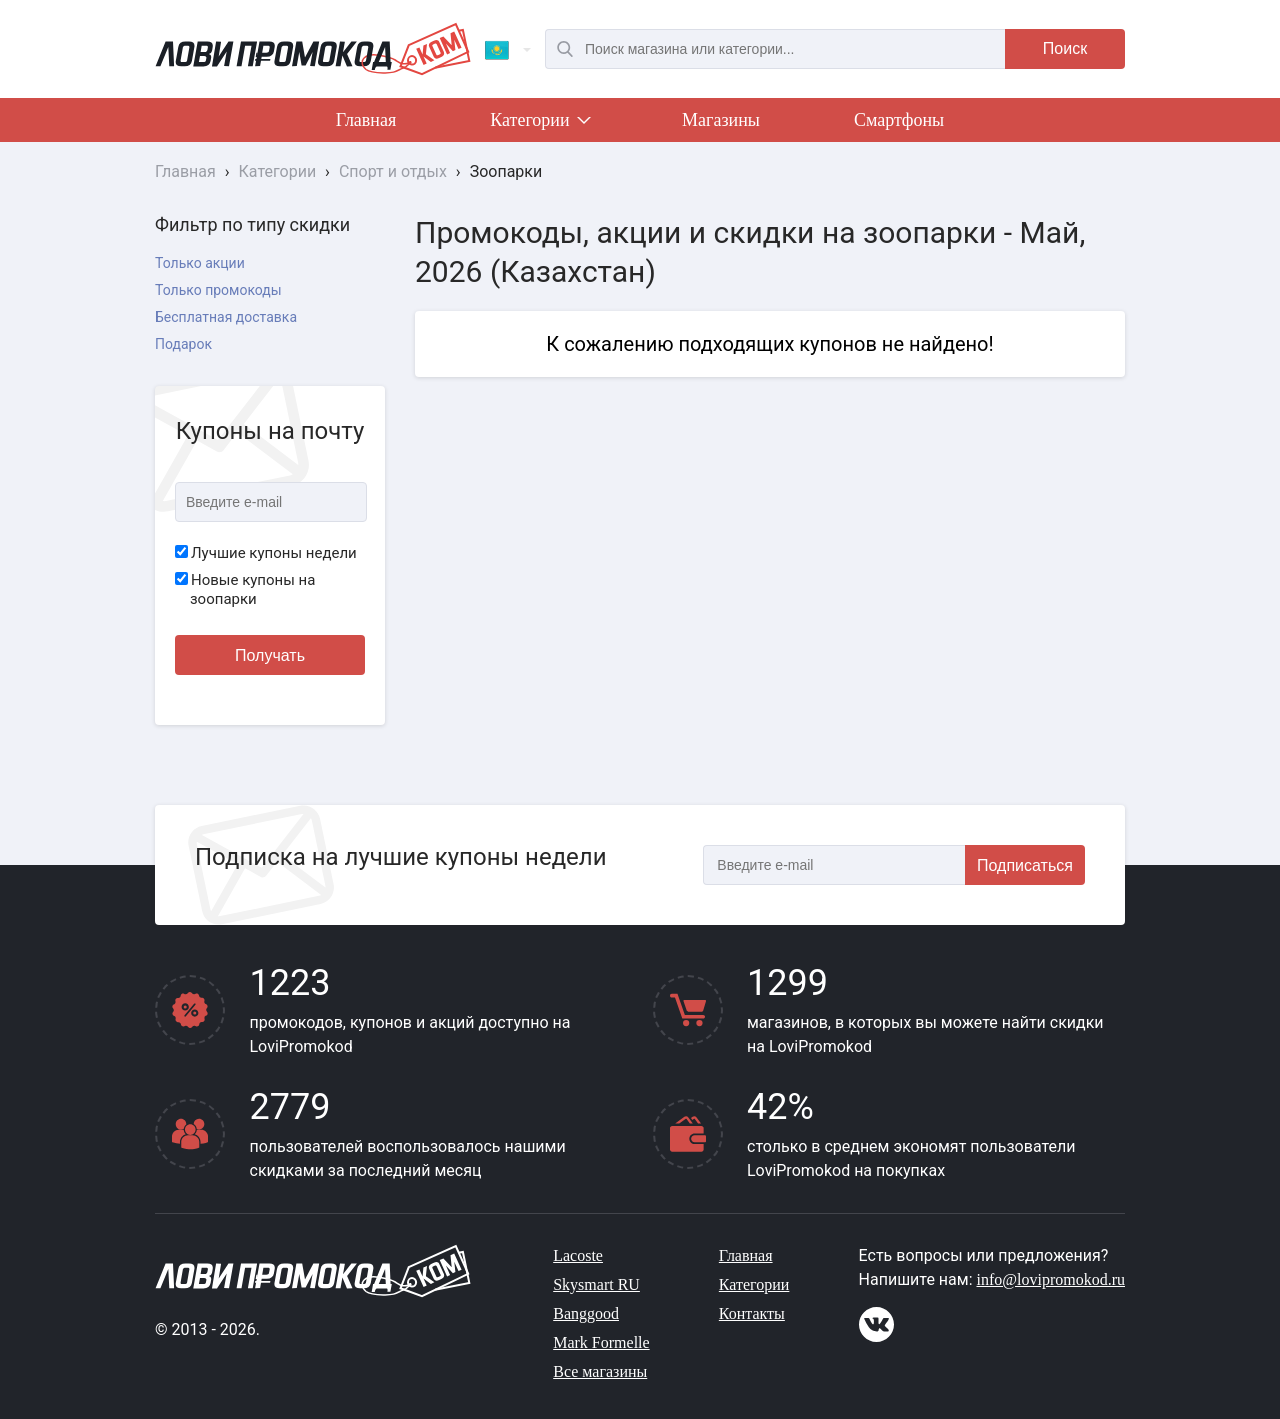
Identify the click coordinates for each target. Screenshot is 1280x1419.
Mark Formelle (601, 1342)
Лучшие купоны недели (266, 553)
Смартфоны (899, 120)
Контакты (752, 1313)
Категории (539, 124)
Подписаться (1025, 865)
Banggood (586, 1313)
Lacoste (578, 1255)
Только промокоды (218, 290)
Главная (366, 120)
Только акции (200, 263)
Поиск (1065, 48)
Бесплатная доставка (226, 317)
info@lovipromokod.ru (1051, 1279)
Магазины (721, 120)
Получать (270, 655)
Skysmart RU (596, 1284)
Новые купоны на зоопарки (245, 590)
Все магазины (600, 1371)
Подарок (183, 344)
